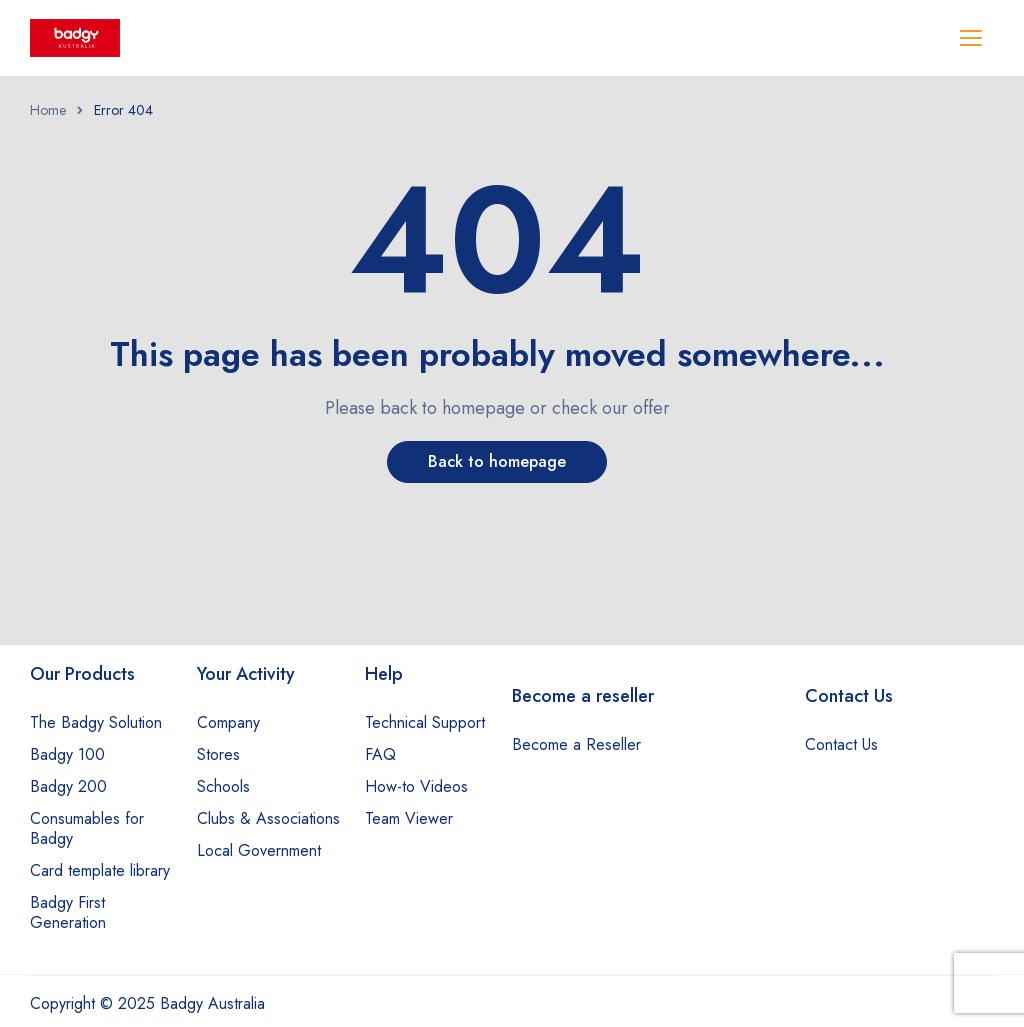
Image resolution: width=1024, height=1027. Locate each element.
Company (228, 722)
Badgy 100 (67, 754)
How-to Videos (416, 786)
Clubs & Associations (268, 818)
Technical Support (425, 722)
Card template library (100, 870)
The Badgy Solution (96, 722)
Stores (218, 754)
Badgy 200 (68, 786)
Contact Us (841, 744)
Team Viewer (409, 818)
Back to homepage (497, 461)
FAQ (380, 754)
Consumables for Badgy (87, 828)
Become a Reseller (576, 744)
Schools (223, 786)
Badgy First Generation (68, 912)
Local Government (259, 850)
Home (48, 110)
